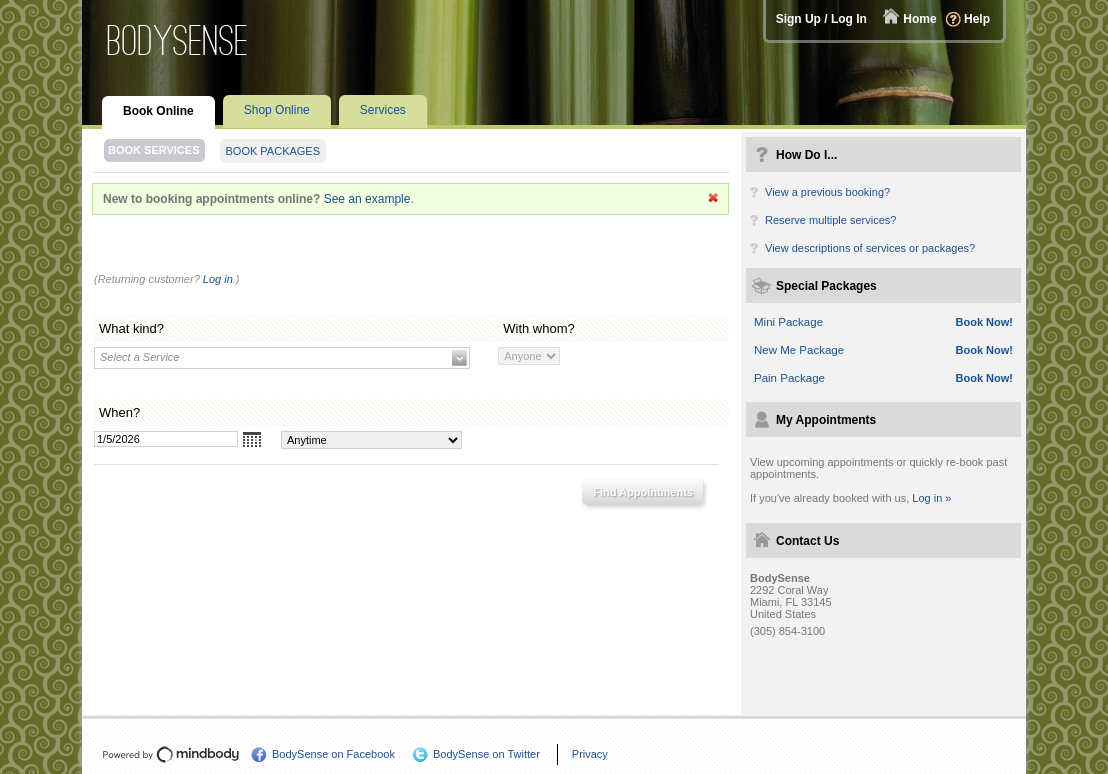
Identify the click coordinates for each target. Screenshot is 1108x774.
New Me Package (799, 350)
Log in (218, 279)
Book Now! (984, 322)
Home (919, 19)
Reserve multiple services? (830, 220)
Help (977, 19)
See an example (367, 199)
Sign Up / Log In (821, 19)
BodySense (178, 40)
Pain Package (789, 378)
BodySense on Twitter (486, 754)
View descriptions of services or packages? (870, 248)
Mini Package (788, 322)
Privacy (590, 754)
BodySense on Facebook (333, 754)
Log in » (931, 498)
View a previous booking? (827, 192)
